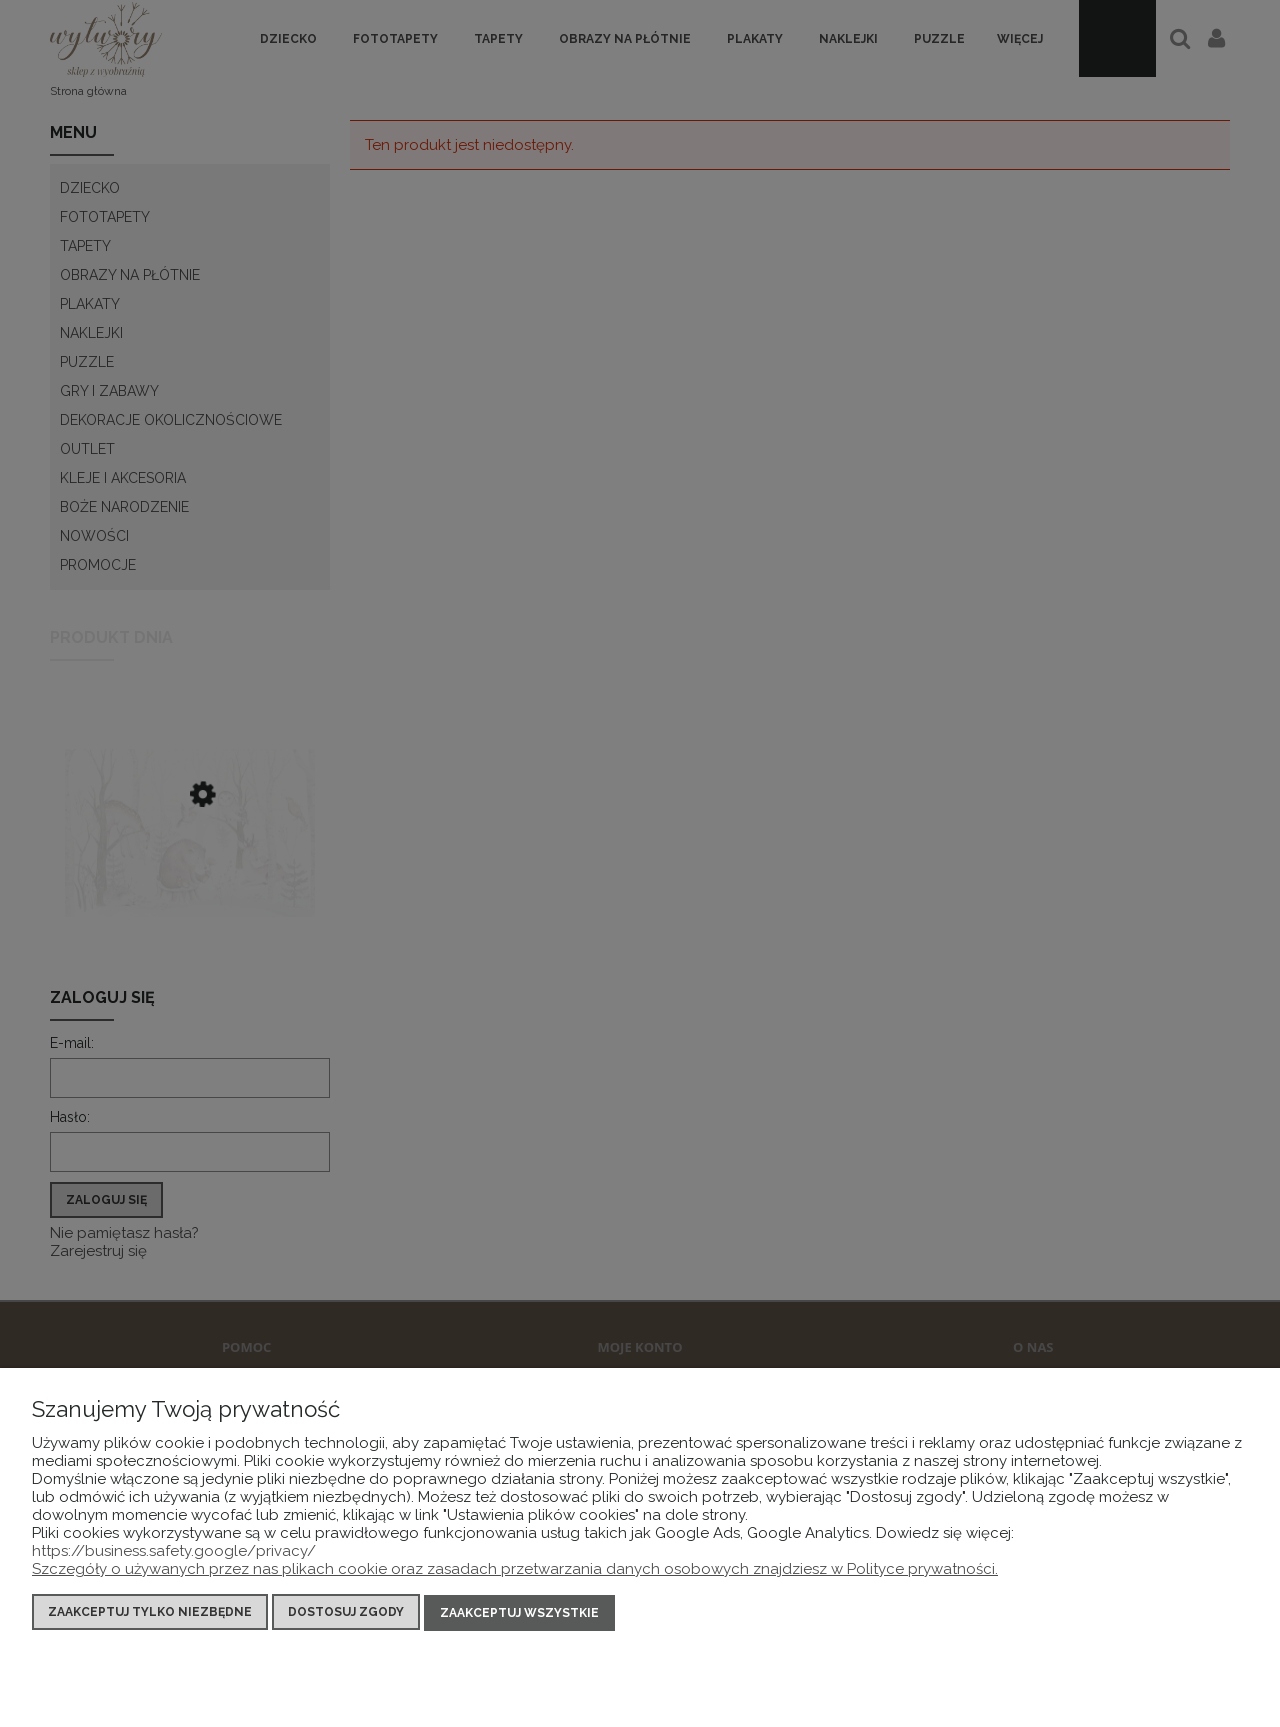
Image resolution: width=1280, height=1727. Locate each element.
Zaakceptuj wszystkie (519, 1613)
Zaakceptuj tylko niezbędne (150, 1613)
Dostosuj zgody (346, 1613)
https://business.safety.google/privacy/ (174, 1552)
